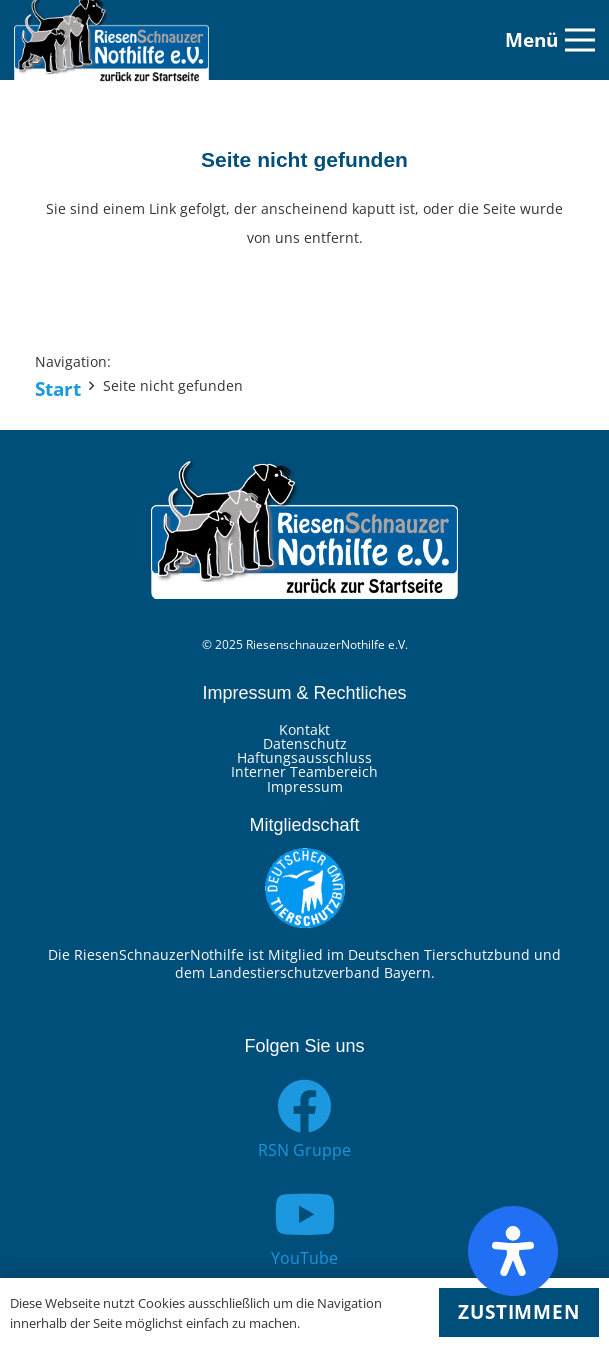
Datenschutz (305, 743)
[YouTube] (305, 1214)
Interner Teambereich (304, 771)
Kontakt (304, 729)
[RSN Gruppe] (305, 1106)
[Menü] (550, 40)
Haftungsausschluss (304, 757)
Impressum (305, 786)
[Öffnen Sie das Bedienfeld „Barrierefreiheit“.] (513, 1251)
